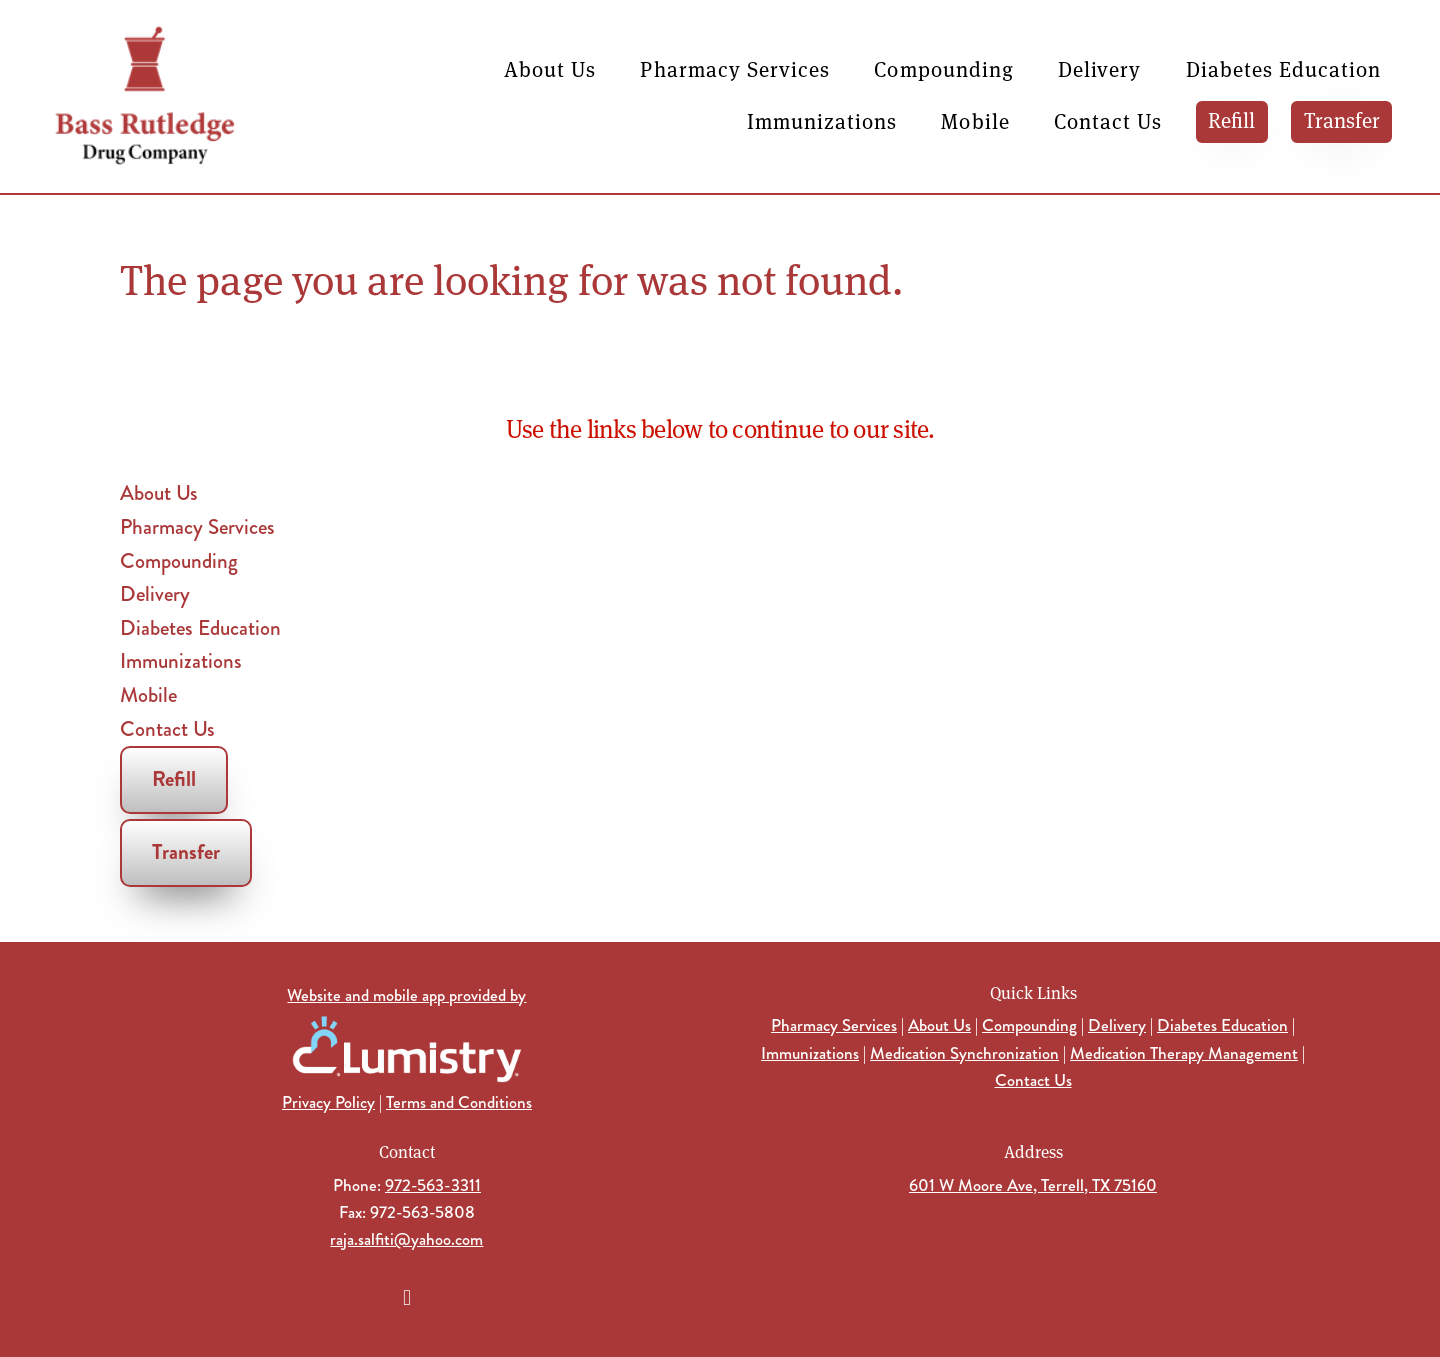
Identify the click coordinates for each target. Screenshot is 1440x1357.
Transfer (1342, 119)
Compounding (944, 68)
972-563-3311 (433, 1185)
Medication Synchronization (964, 1053)
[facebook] (407, 1298)
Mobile (975, 120)
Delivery (1099, 68)
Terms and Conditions (459, 1102)
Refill (1231, 119)
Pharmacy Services (735, 68)
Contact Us (1108, 120)
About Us (550, 68)
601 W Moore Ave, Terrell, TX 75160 (1033, 1185)
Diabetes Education (1284, 68)
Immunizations (822, 120)
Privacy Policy (328, 1102)
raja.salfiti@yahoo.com (406, 1239)
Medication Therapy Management (1184, 1053)
